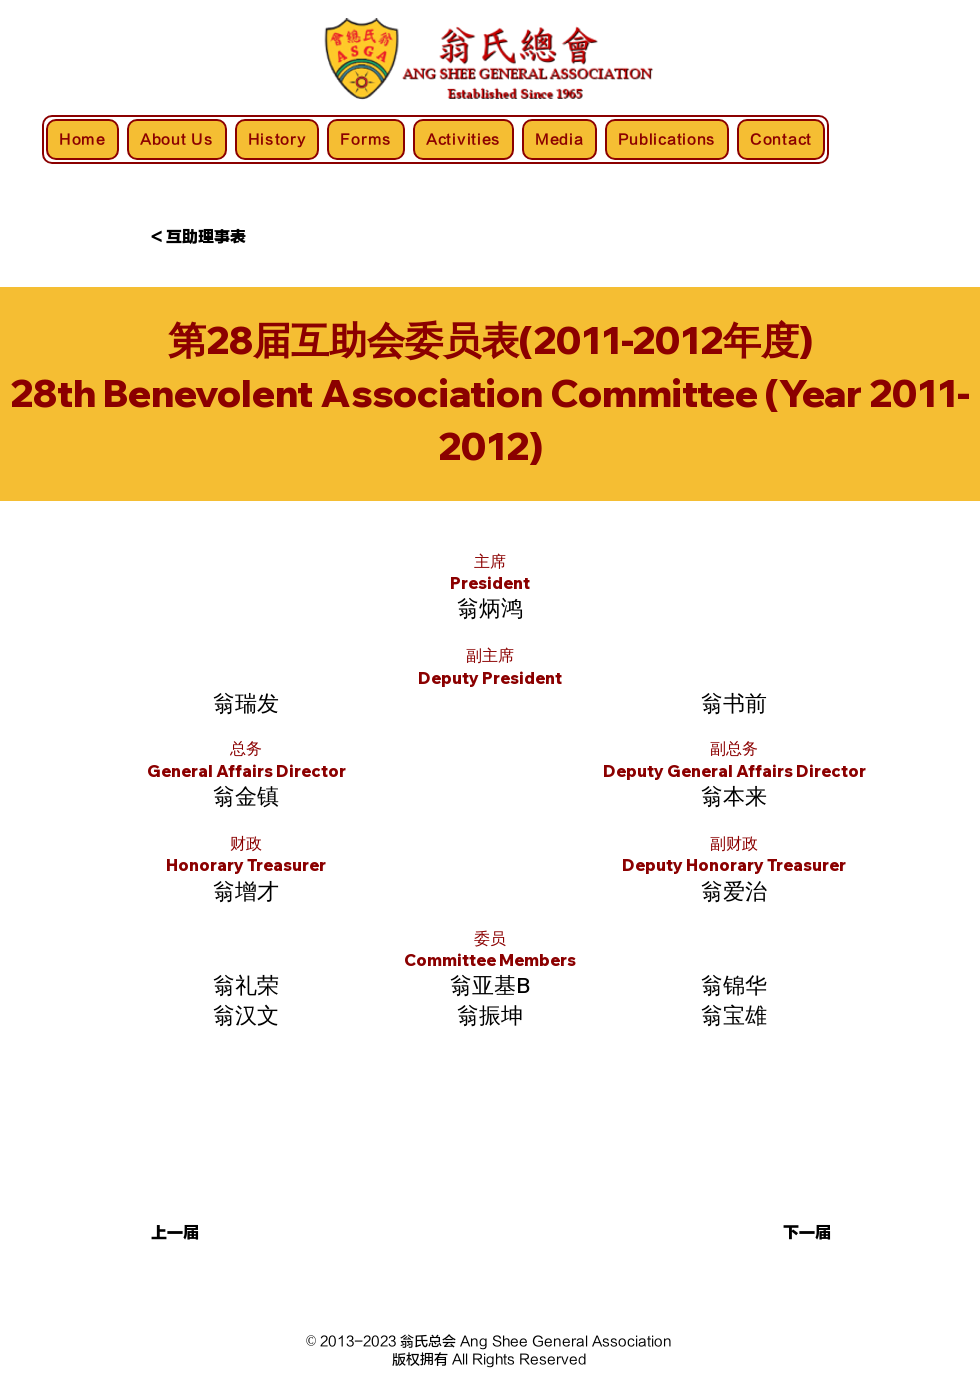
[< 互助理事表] (217, 238)
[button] (217, 1234)
